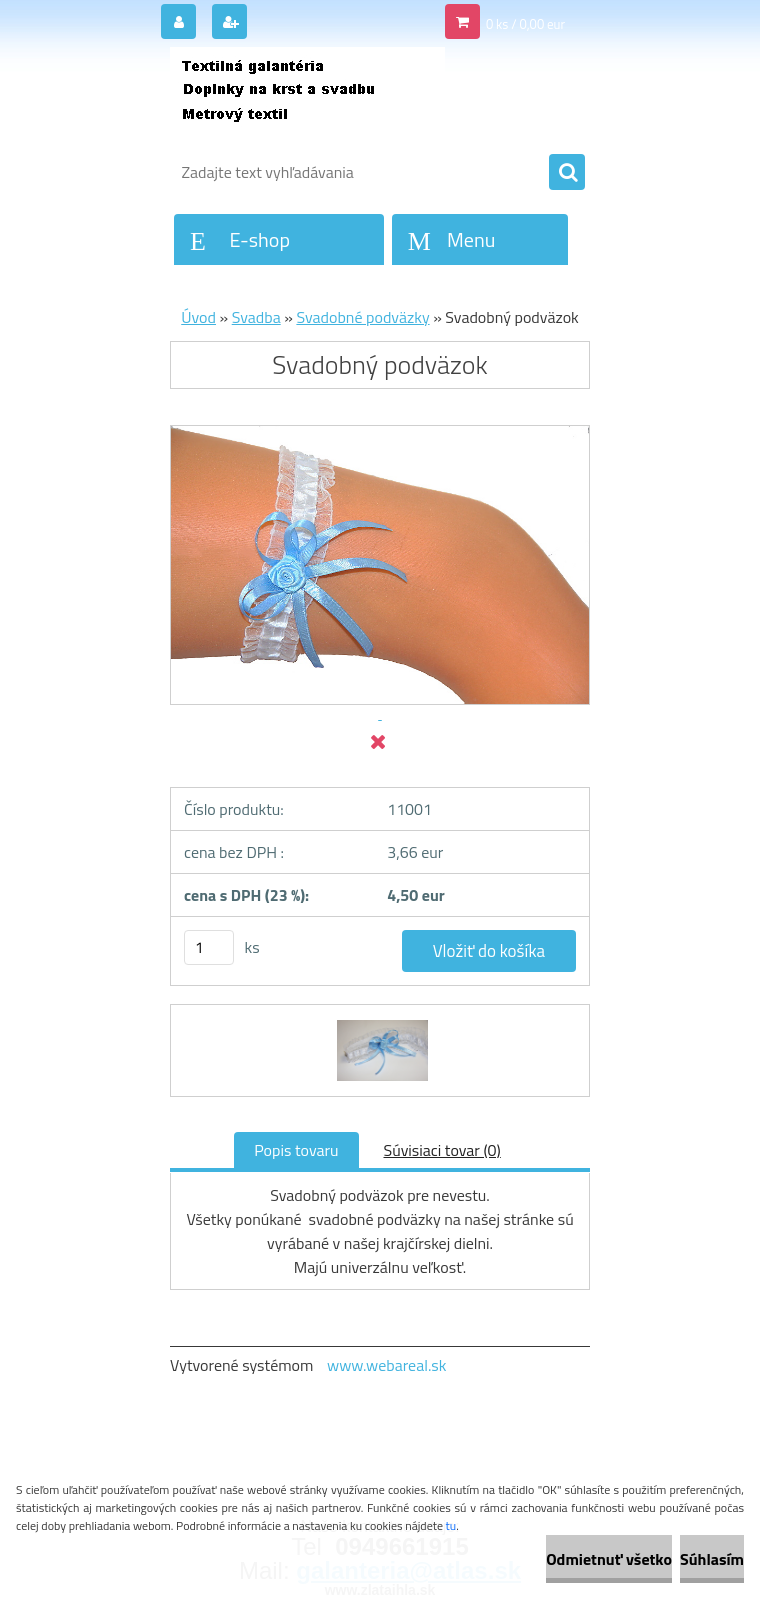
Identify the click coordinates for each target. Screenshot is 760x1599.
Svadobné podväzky (362, 317)
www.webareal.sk (387, 1365)
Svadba (256, 317)
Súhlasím (712, 1559)
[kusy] (209, 947)
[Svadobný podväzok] (380, 1023)
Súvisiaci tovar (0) (442, 1150)
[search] (567, 173)
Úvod (198, 317)
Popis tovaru (296, 1150)
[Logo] (307, 97)
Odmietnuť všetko (609, 1559)
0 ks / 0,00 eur (525, 24)
